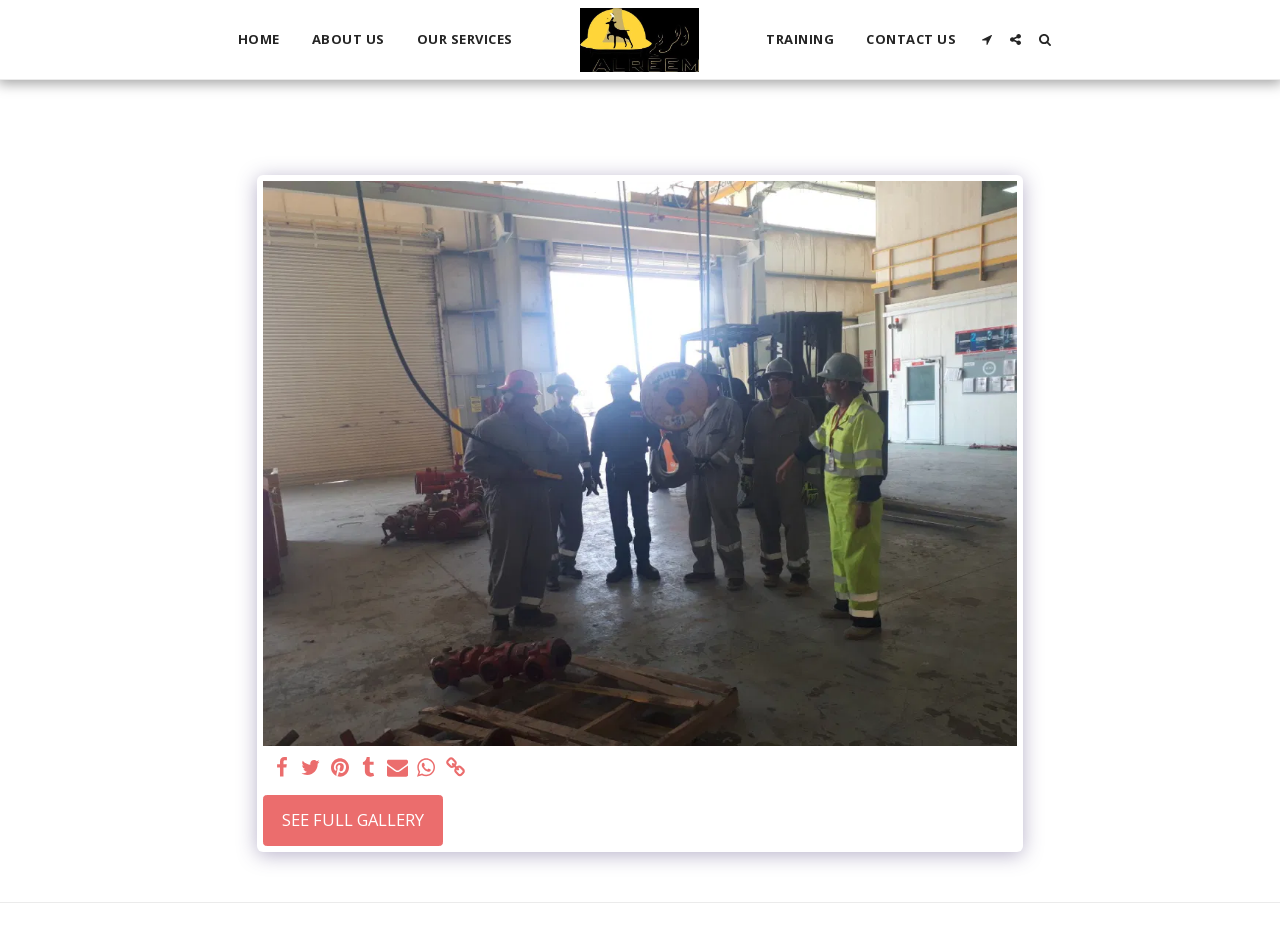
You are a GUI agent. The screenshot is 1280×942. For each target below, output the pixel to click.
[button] (986, 39)
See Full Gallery (353, 819)
